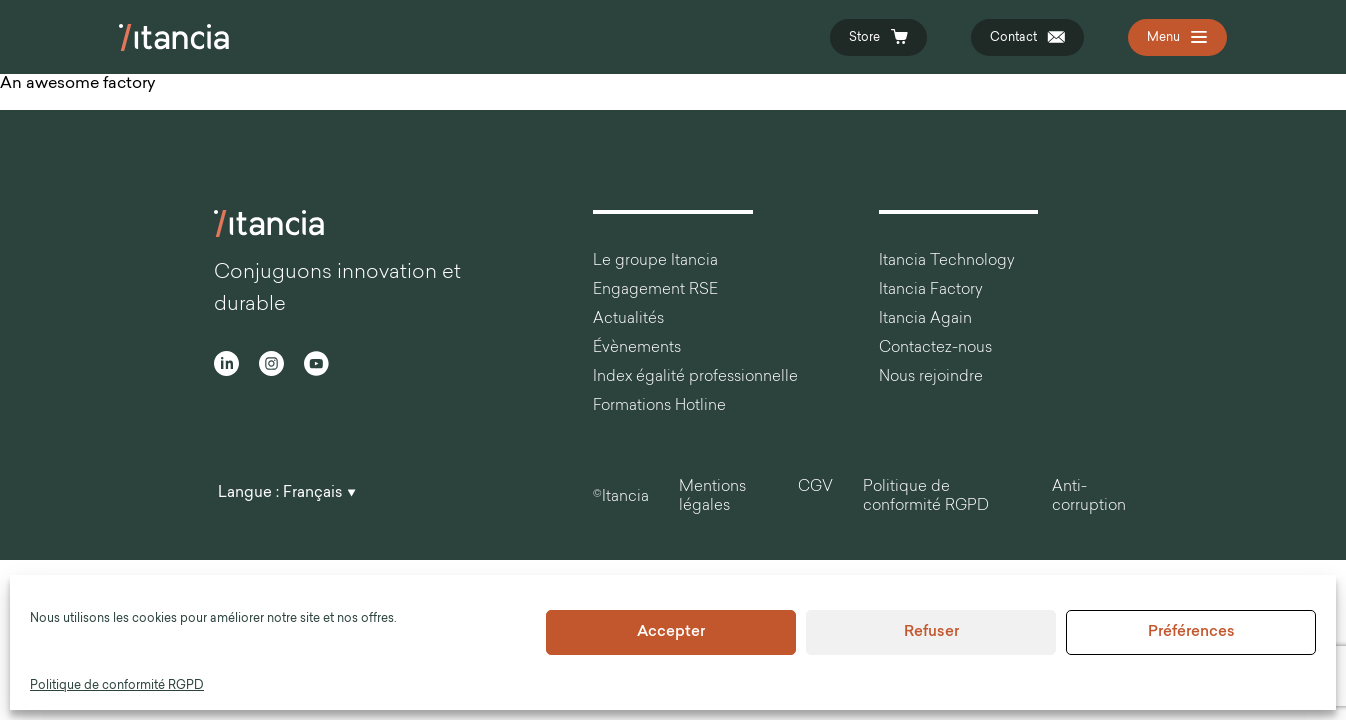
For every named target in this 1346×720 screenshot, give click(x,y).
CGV (815, 487)
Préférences (1191, 632)
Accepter (671, 632)
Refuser (931, 632)
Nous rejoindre (931, 377)
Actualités (628, 319)
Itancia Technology (947, 261)
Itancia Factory (931, 290)
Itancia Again (925, 319)
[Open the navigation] (1177, 37)
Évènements (637, 348)
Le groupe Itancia (655, 261)
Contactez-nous (935, 348)
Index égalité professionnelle (695, 377)
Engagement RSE (655, 290)
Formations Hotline (659, 406)
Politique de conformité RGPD (117, 686)
